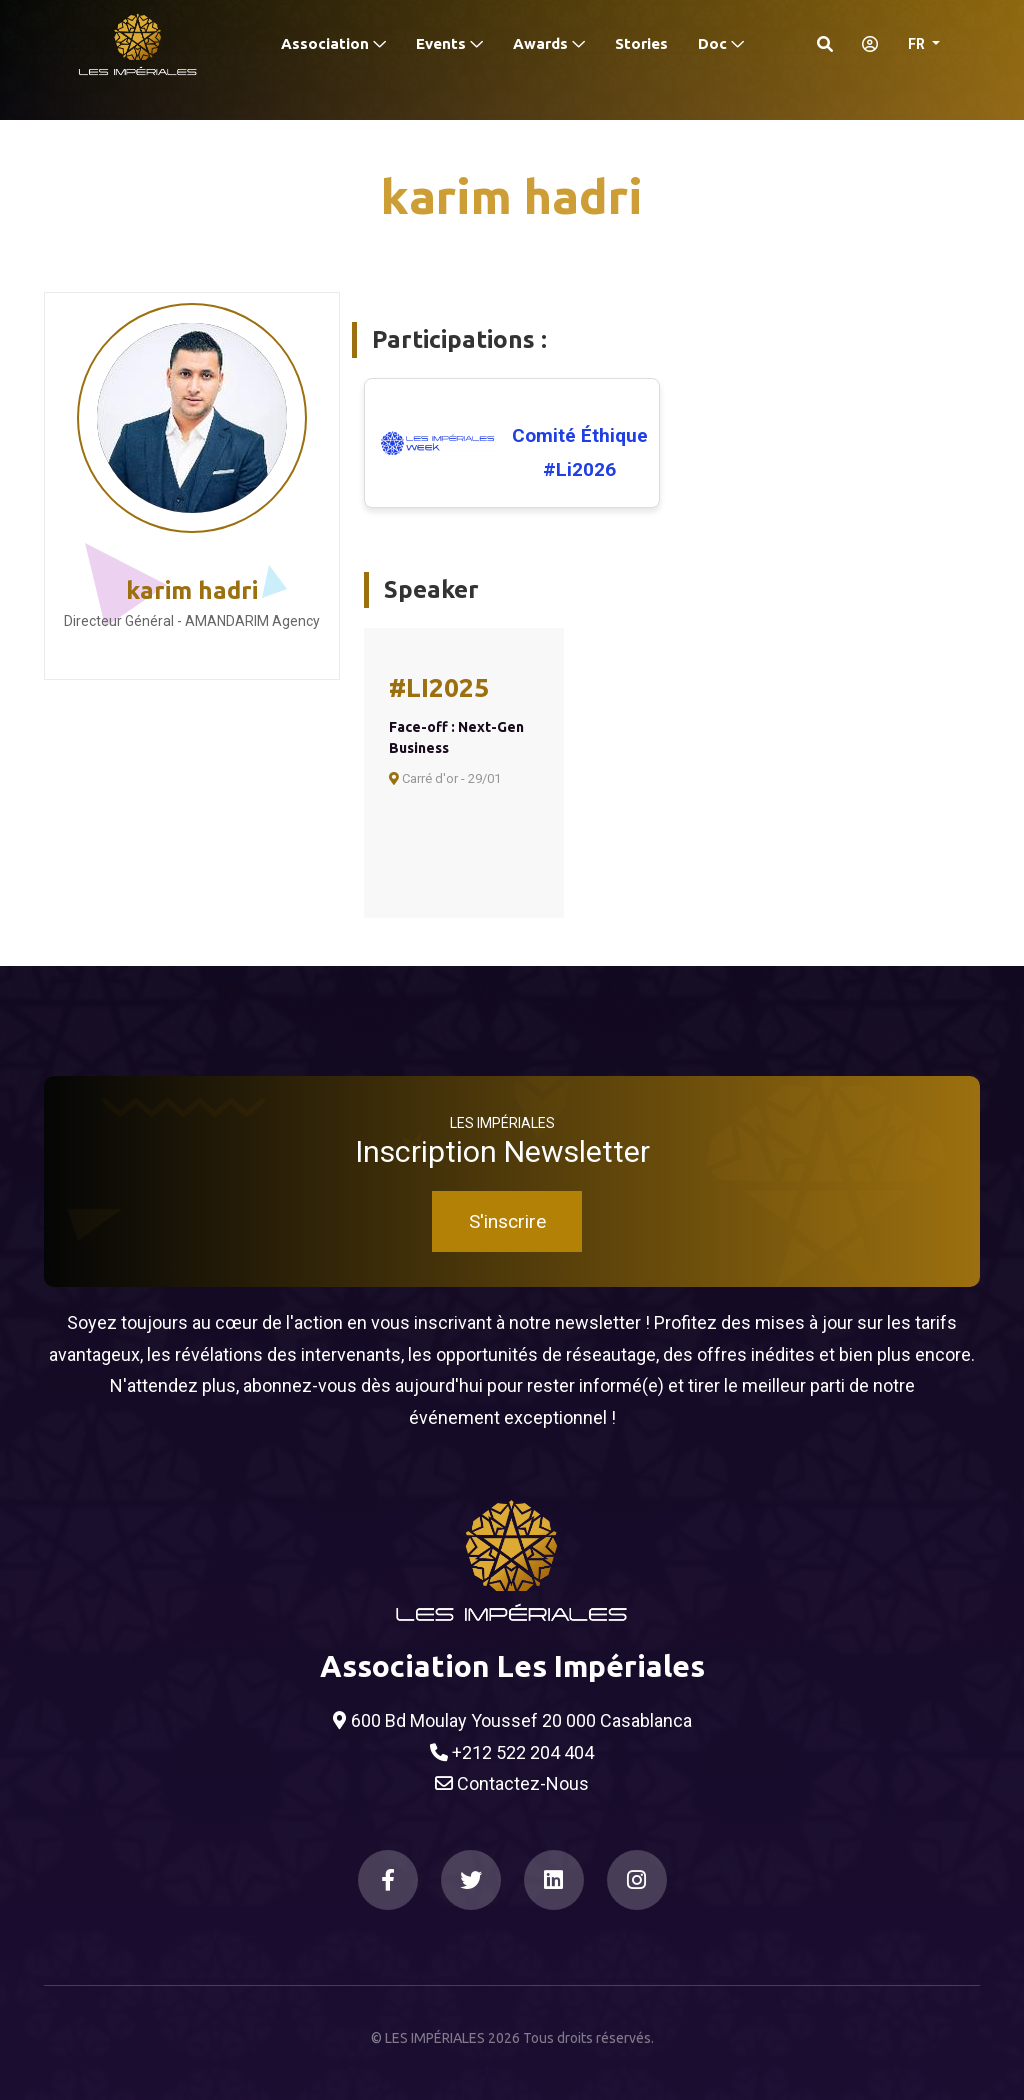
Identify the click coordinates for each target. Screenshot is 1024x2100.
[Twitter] (471, 1880)
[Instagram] (637, 1880)
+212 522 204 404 (512, 1753)
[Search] (825, 44)
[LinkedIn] (554, 1880)
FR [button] (918, 44)
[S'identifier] (864, 44)
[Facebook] (388, 1880)
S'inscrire (507, 1221)
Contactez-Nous (512, 1784)
